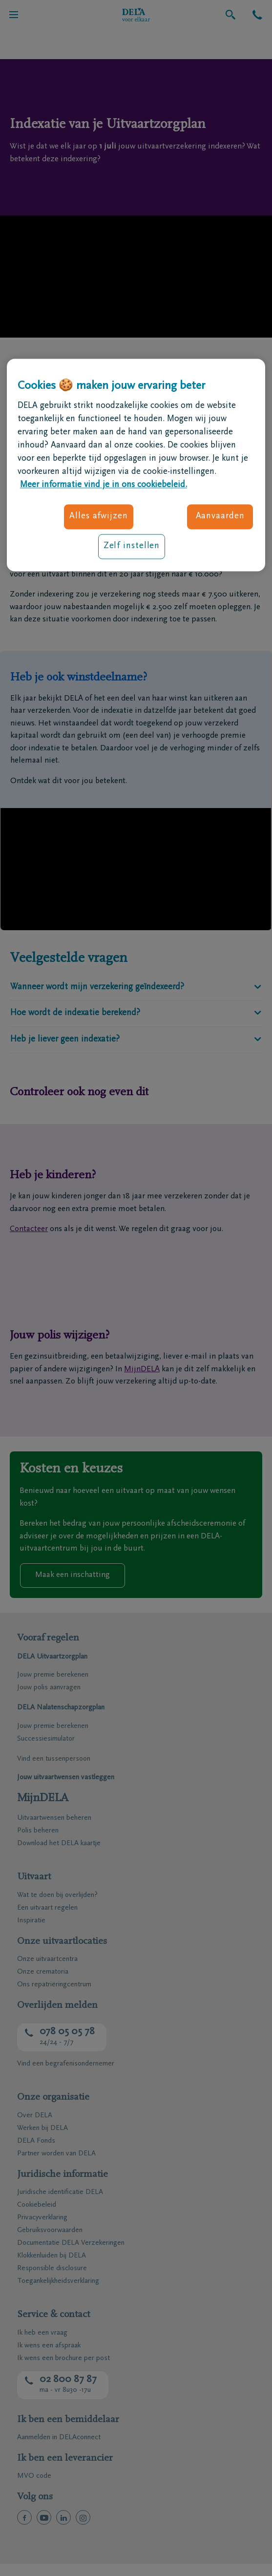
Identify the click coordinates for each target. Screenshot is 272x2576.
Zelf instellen (132, 546)
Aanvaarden (220, 516)
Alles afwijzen (98, 516)
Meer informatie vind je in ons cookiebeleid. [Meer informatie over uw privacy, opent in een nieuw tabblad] (103, 485)
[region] (136, 465)
